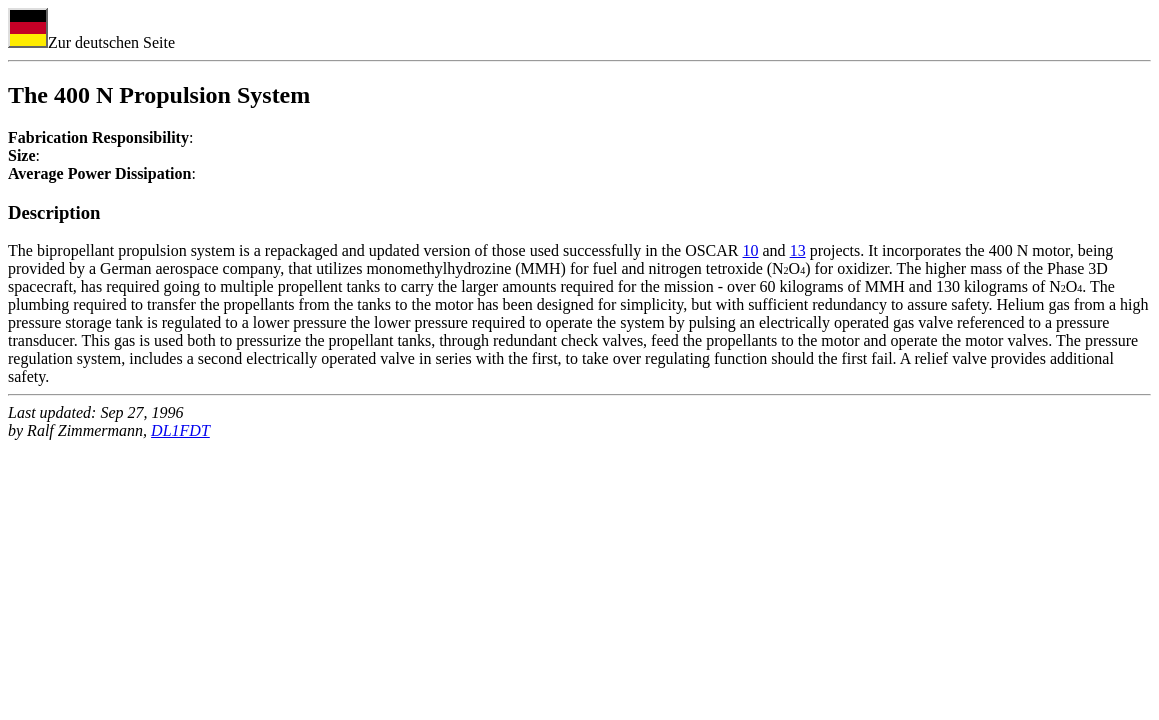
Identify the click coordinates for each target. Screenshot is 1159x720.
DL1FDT (180, 430)
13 (798, 250)
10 (751, 250)
